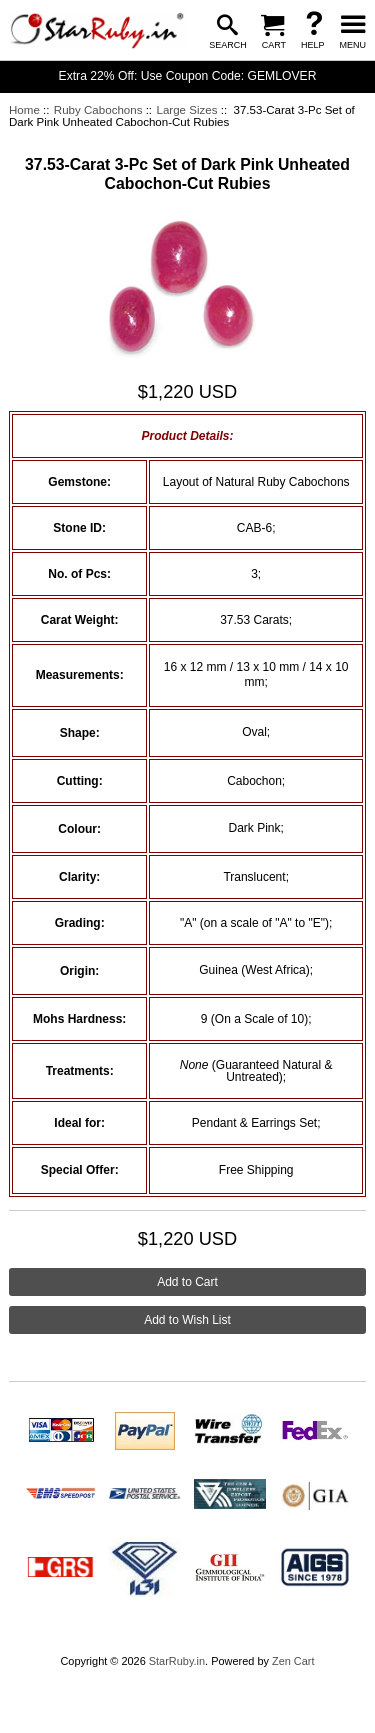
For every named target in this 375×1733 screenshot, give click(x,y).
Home (24, 110)
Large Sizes (187, 110)
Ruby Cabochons (98, 110)
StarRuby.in (177, 1661)
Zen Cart (293, 1661)
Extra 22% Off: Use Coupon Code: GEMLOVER (188, 76)
